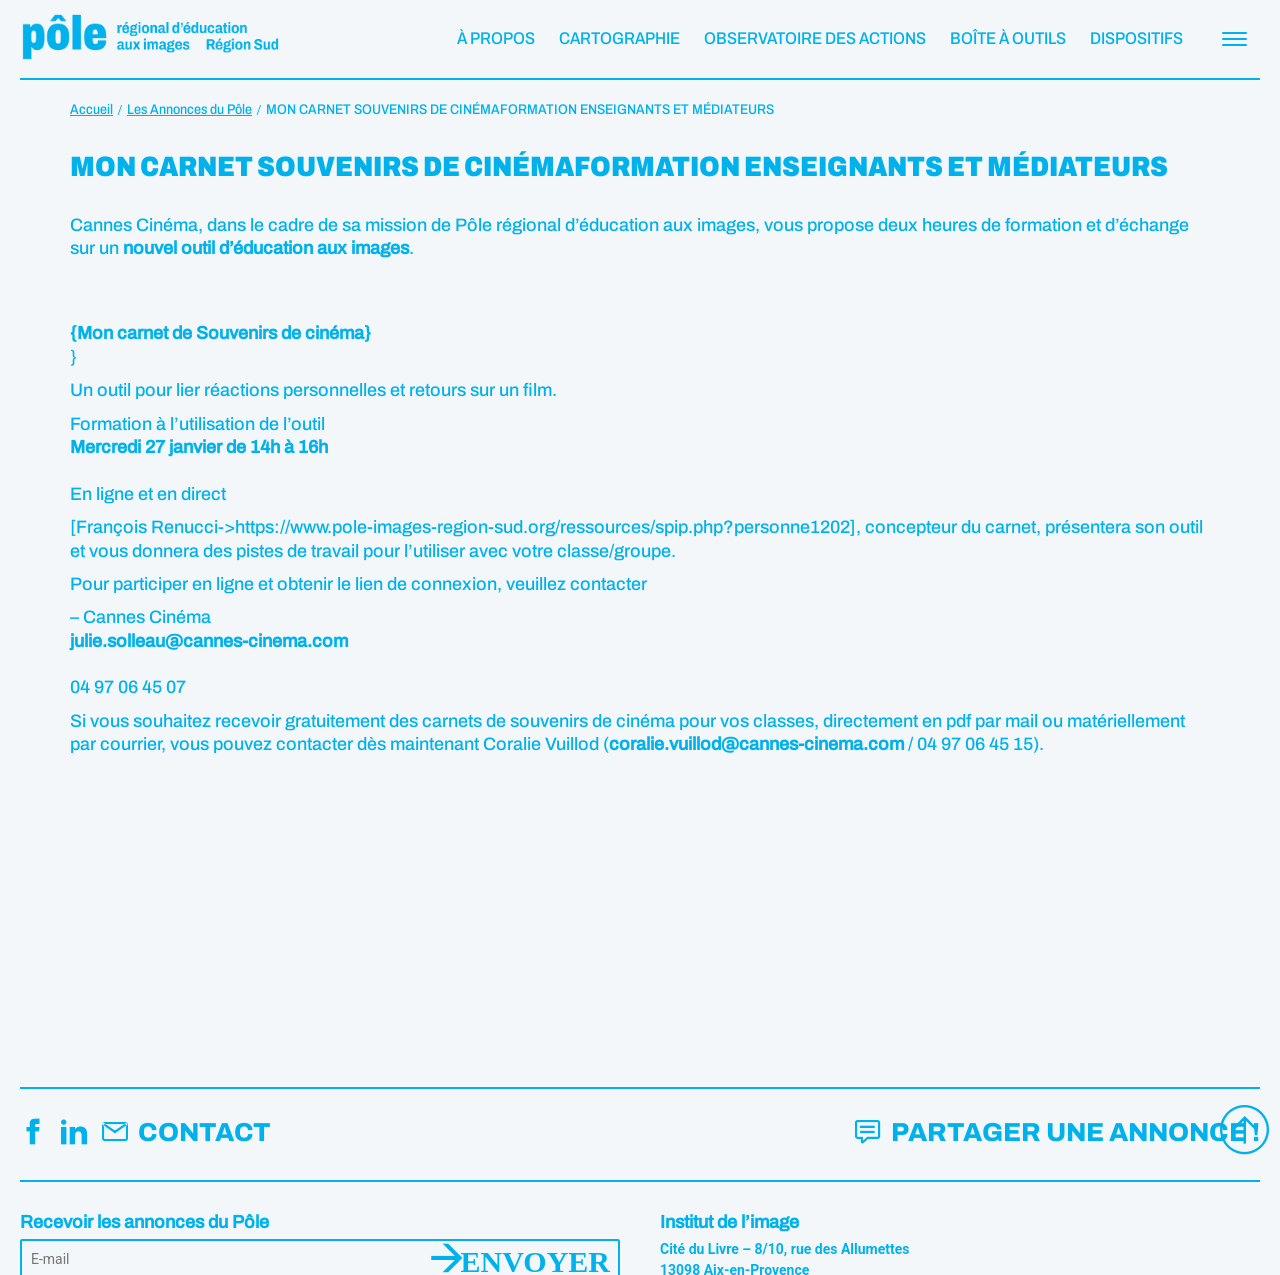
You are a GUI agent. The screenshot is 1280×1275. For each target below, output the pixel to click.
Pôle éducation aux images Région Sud (150, 39)
